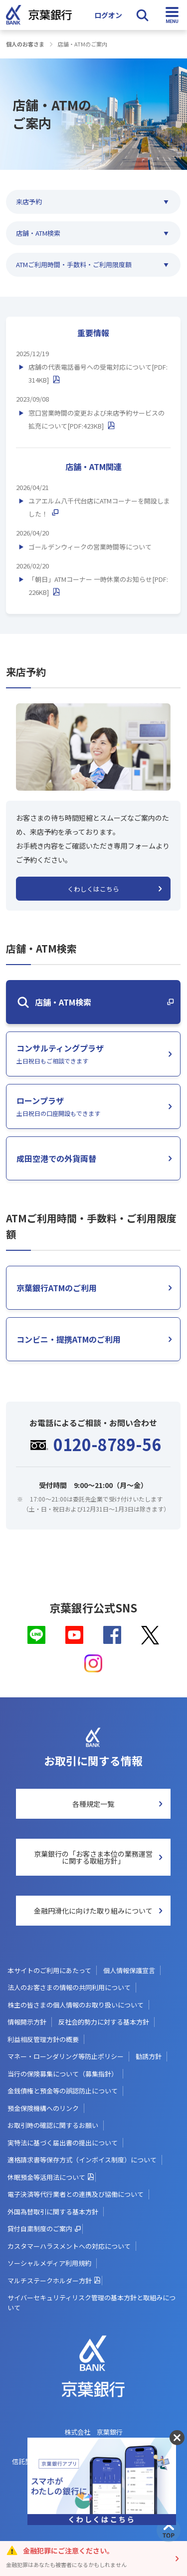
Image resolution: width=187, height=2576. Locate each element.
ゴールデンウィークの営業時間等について (90, 546)
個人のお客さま (25, 44)
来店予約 (29, 201)
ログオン (108, 15)
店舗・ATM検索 (38, 233)
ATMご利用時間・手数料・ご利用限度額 (74, 264)
